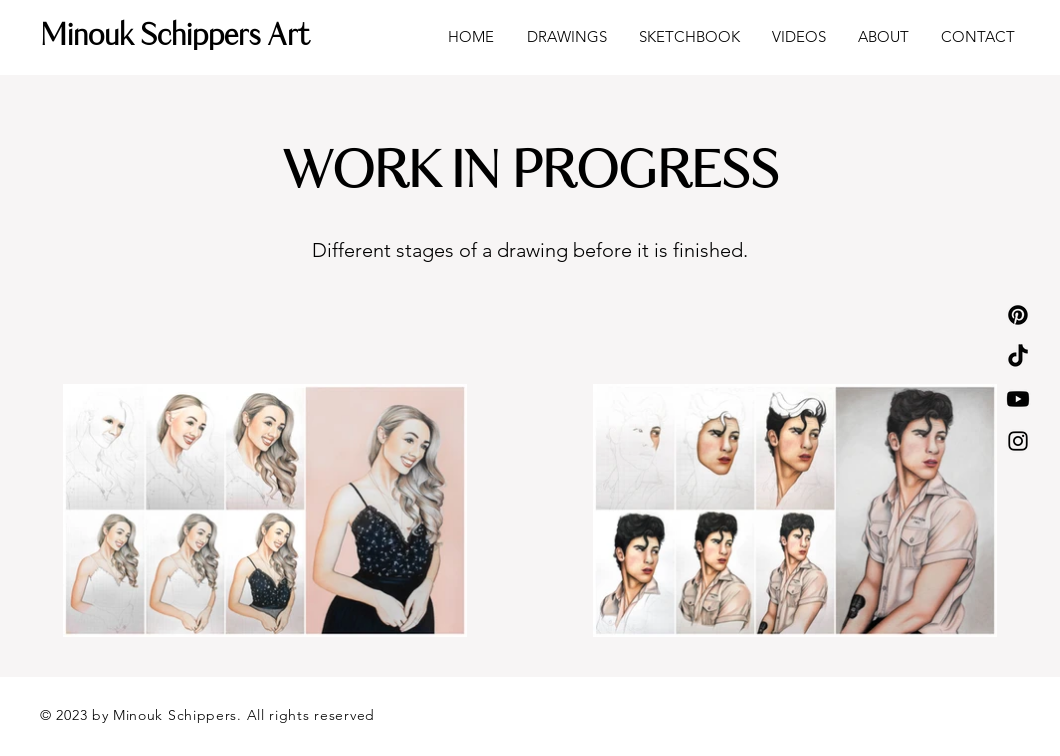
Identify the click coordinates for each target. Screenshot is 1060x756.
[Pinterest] (1018, 315)
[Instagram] (1018, 441)
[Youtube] (1018, 399)
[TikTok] (1018, 357)
